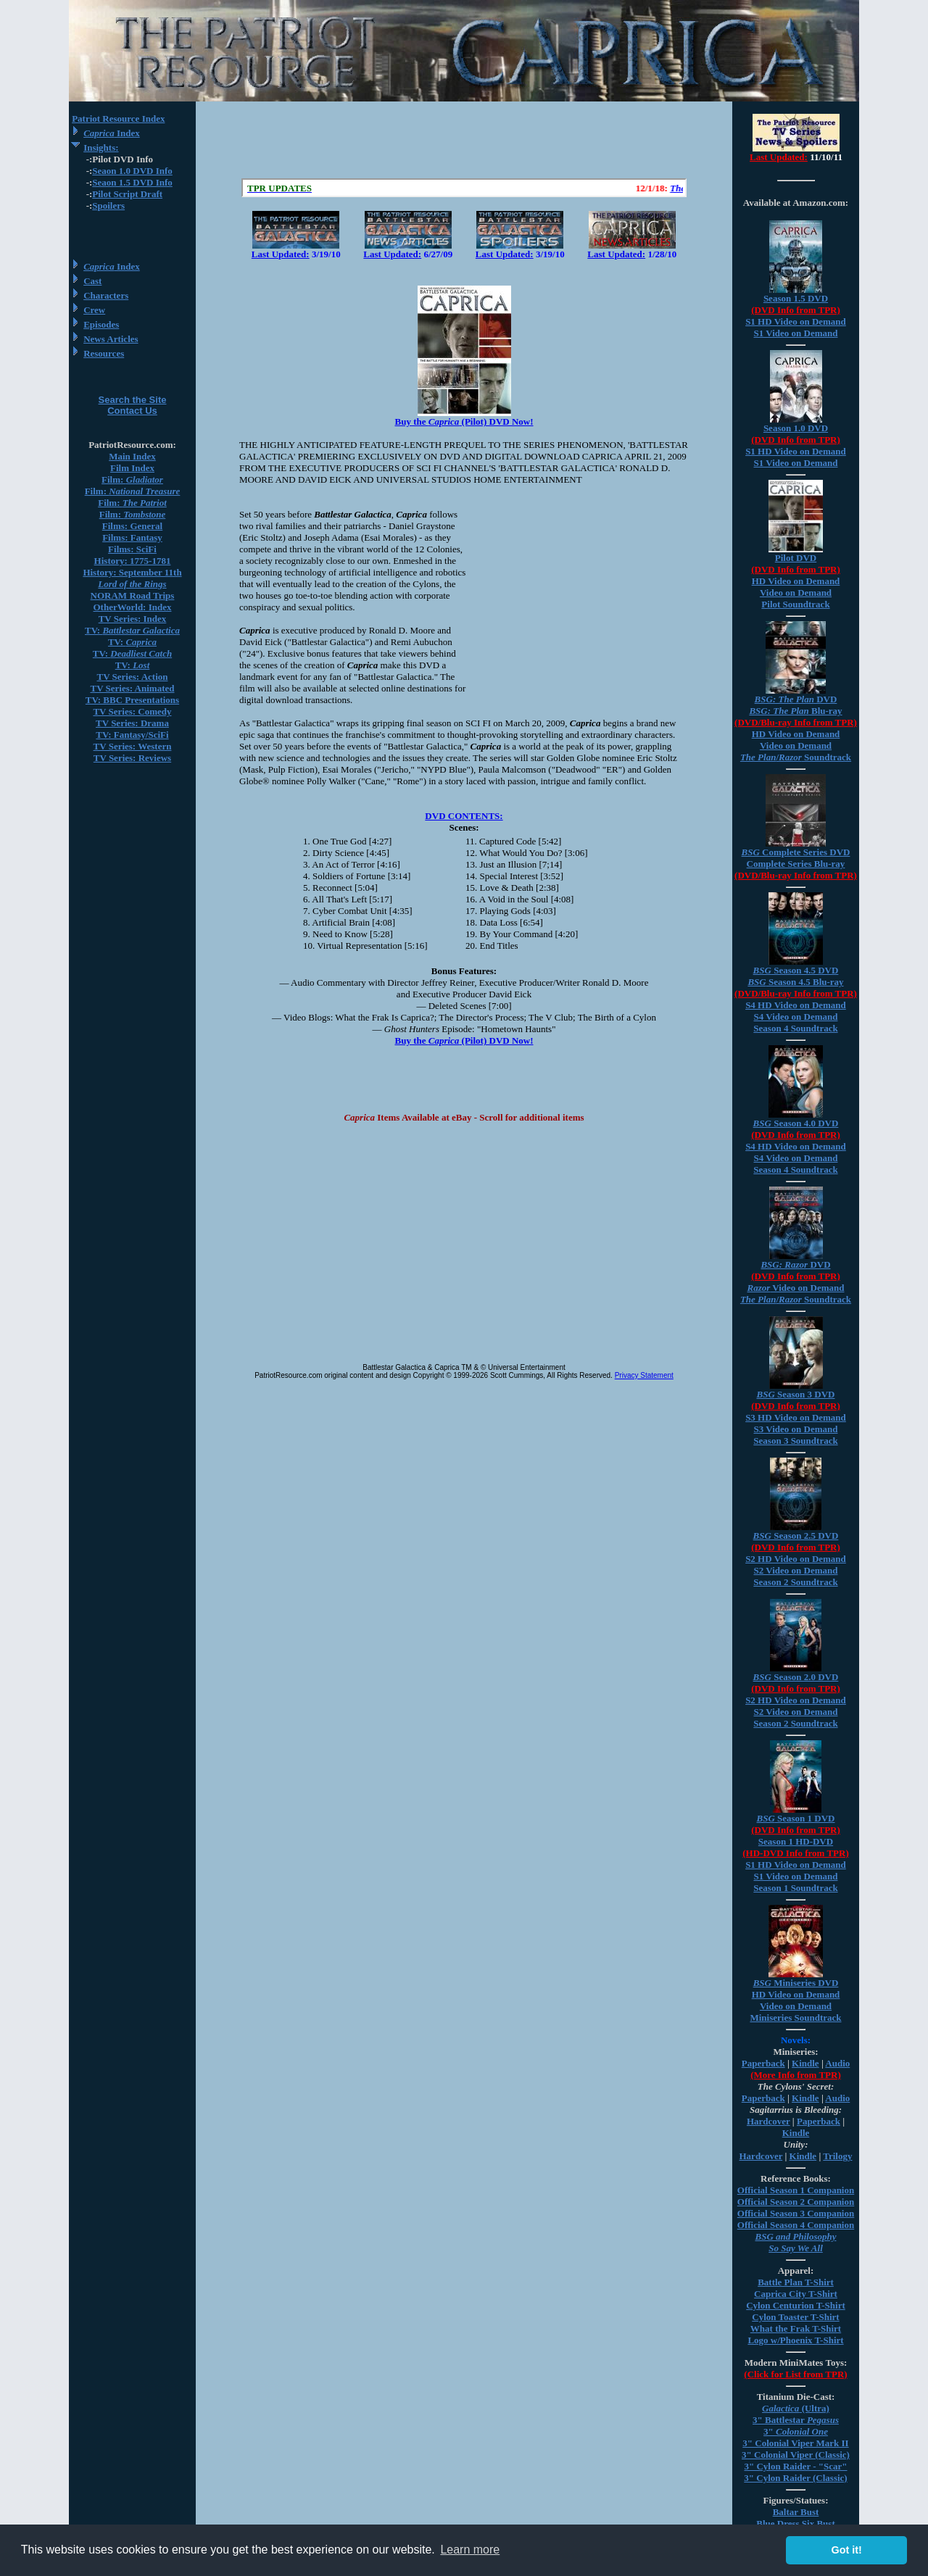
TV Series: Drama (132, 723)
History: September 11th (132, 572)
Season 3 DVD (795, 1394)
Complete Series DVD (796, 852)
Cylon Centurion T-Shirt (795, 2305)
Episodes (101, 324)
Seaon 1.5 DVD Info (132, 182)
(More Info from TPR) (795, 2074)
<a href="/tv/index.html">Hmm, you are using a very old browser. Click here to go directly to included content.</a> (796, 144)
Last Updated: (281, 254)
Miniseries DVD (796, 1982)
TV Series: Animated (132, 688)
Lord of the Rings (132, 583)
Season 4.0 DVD (796, 1123)
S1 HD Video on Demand (795, 321)
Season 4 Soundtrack (795, 1028)
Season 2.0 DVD (796, 1676)
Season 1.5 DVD (795, 298)
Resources (103, 353)
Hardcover (768, 2121)
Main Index (132, 456)
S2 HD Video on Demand (795, 1558)
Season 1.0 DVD (795, 428)
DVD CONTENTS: (463, 815)
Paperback (763, 2063)
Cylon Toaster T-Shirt (795, 2316)
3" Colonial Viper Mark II (795, 2443)
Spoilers (108, 205)
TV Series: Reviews (132, 757)
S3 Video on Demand (796, 1429)
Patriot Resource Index (118, 118)
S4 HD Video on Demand (795, 1005)
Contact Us (132, 410)
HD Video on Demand (796, 581)
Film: (132, 479)
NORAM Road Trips (133, 595)
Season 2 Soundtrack (795, 1581)
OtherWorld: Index (133, 607)
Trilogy (837, 2156)
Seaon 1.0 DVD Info (132, 170)
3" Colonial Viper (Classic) (796, 2454)
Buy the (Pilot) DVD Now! (463, 421)
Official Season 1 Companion (795, 2190)
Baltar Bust (796, 2511)
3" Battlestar (796, 2419)
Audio (837, 2063)
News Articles (110, 338)
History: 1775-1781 (132, 560)
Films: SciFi (132, 549)
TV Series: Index (133, 618)
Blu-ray (795, 710)
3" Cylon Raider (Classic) (795, 2477)
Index (111, 133)
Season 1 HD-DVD (795, 1841)
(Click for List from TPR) (795, 2374)
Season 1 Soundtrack (795, 1887)
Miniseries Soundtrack (795, 2017)
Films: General (132, 525)
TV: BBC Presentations (132, 699)
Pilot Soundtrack (795, 604)
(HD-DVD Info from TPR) (795, 1853)
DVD (796, 699)
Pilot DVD (795, 557)
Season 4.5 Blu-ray (795, 981)
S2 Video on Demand (796, 1570)
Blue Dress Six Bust (795, 2523)
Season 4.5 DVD (796, 970)
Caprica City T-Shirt (795, 2293)
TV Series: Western (133, 746)
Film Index (132, 467)
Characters (105, 295)
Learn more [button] (470, 2549)
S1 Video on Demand (796, 333)
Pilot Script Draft (127, 193)
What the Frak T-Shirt (795, 2328)
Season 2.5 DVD (796, 1535)
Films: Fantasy (132, 537)
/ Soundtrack (795, 757)
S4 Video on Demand (796, 1016)
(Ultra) (795, 2408)
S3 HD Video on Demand (795, 1417)
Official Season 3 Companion (795, 2213)
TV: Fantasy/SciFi (132, 734)
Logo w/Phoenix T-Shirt (795, 2340)
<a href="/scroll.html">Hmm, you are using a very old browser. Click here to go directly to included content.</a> (464, 187)
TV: (132, 630)
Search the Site (133, 399)
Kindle (805, 2063)
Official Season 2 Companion (795, 2201)
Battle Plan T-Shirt (796, 2282)
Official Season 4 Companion (795, 2224)
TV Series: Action (132, 676)
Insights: (100, 147)
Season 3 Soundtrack (795, 1440)
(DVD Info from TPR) (795, 309)
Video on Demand (796, 592)
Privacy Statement (644, 1375)
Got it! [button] (847, 2550)
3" (795, 2431)
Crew (94, 309)
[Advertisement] (464, 140)
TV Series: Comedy (132, 711)
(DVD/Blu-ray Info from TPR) (795, 722)
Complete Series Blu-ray (796, 863)
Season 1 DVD (795, 1818)
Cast (92, 280)
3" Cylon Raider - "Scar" (795, 2466)
